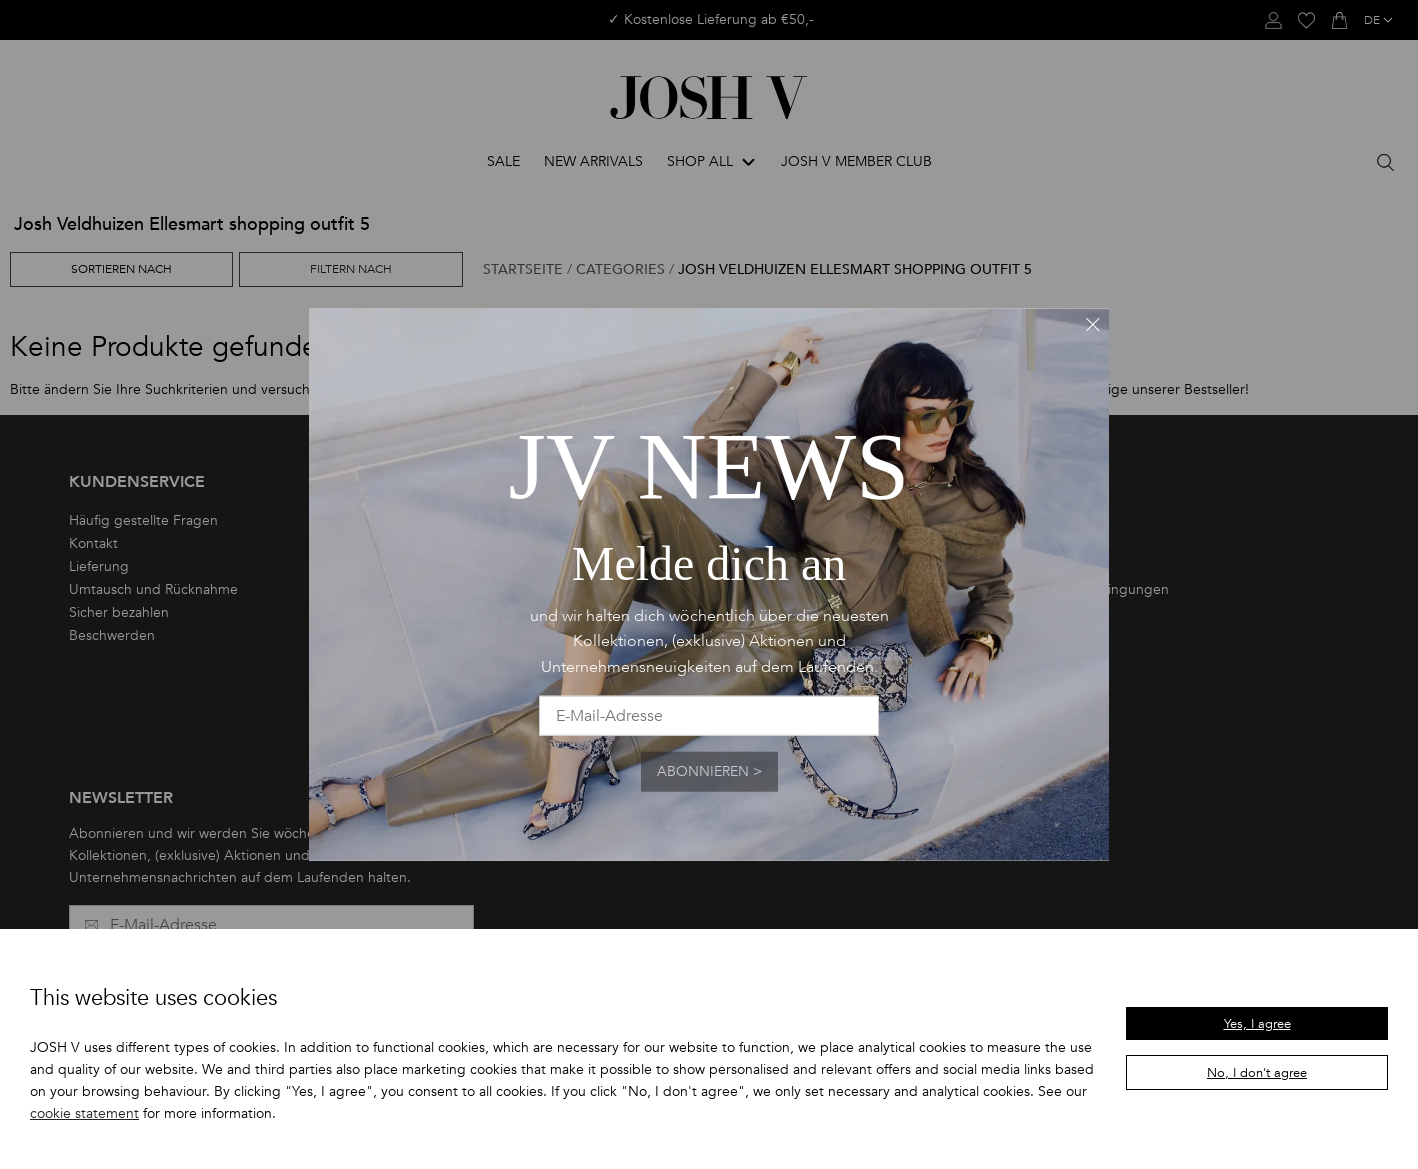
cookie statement (84, 1113)
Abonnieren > (709, 771)
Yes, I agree (1257, 1024)
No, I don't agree (1257, 1073)
